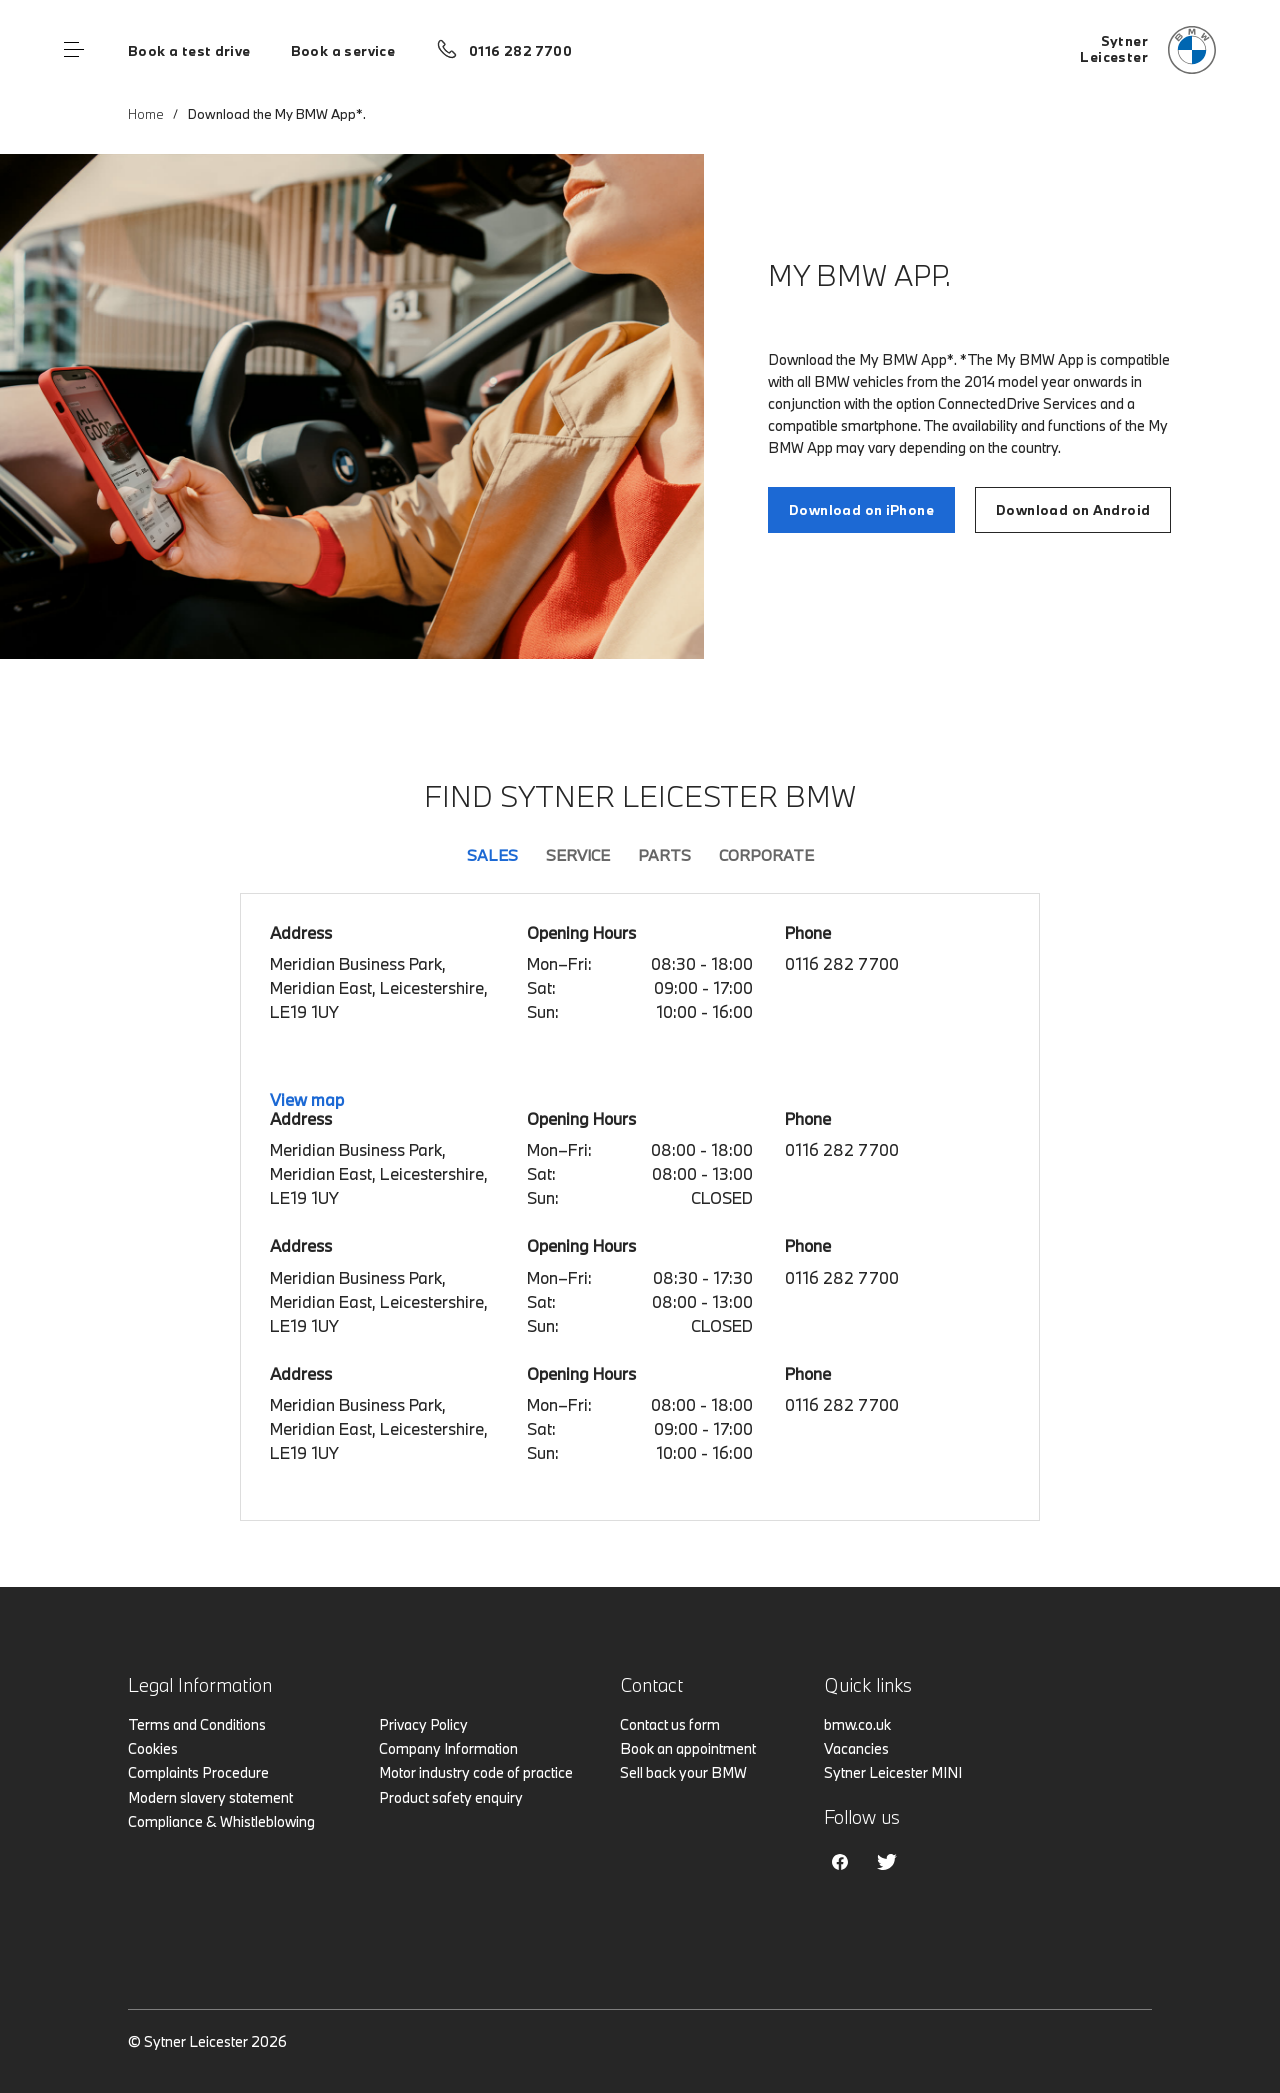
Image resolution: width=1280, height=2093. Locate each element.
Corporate (766, 855)
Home (146, 114)
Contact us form (670, 1724)
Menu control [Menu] (74, 50)
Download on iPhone (861, 510)
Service (578, 855)
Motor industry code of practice (476, 1772)
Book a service (343, 51)
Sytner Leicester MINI (893, 1772)
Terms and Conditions (197, 1724)
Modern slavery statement (210, 1797)
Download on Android (1073, 510)
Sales (492, 855)
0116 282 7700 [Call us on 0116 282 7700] (520, 51)
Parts (664, 855)
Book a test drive (189, 51)
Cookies (153, 1748)
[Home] (1148, 50)
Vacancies (856, 1748)
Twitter (887, 1862)
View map (307, 1099)
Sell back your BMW (683, 1772)
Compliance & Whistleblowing (221, 1821)
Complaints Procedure (198, 1772)
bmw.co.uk (857, 1724)
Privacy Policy (423, 1724)
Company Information (448, 1748)
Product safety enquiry (451, 1797)
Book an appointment (688, 1748)
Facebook (840, 1862)
